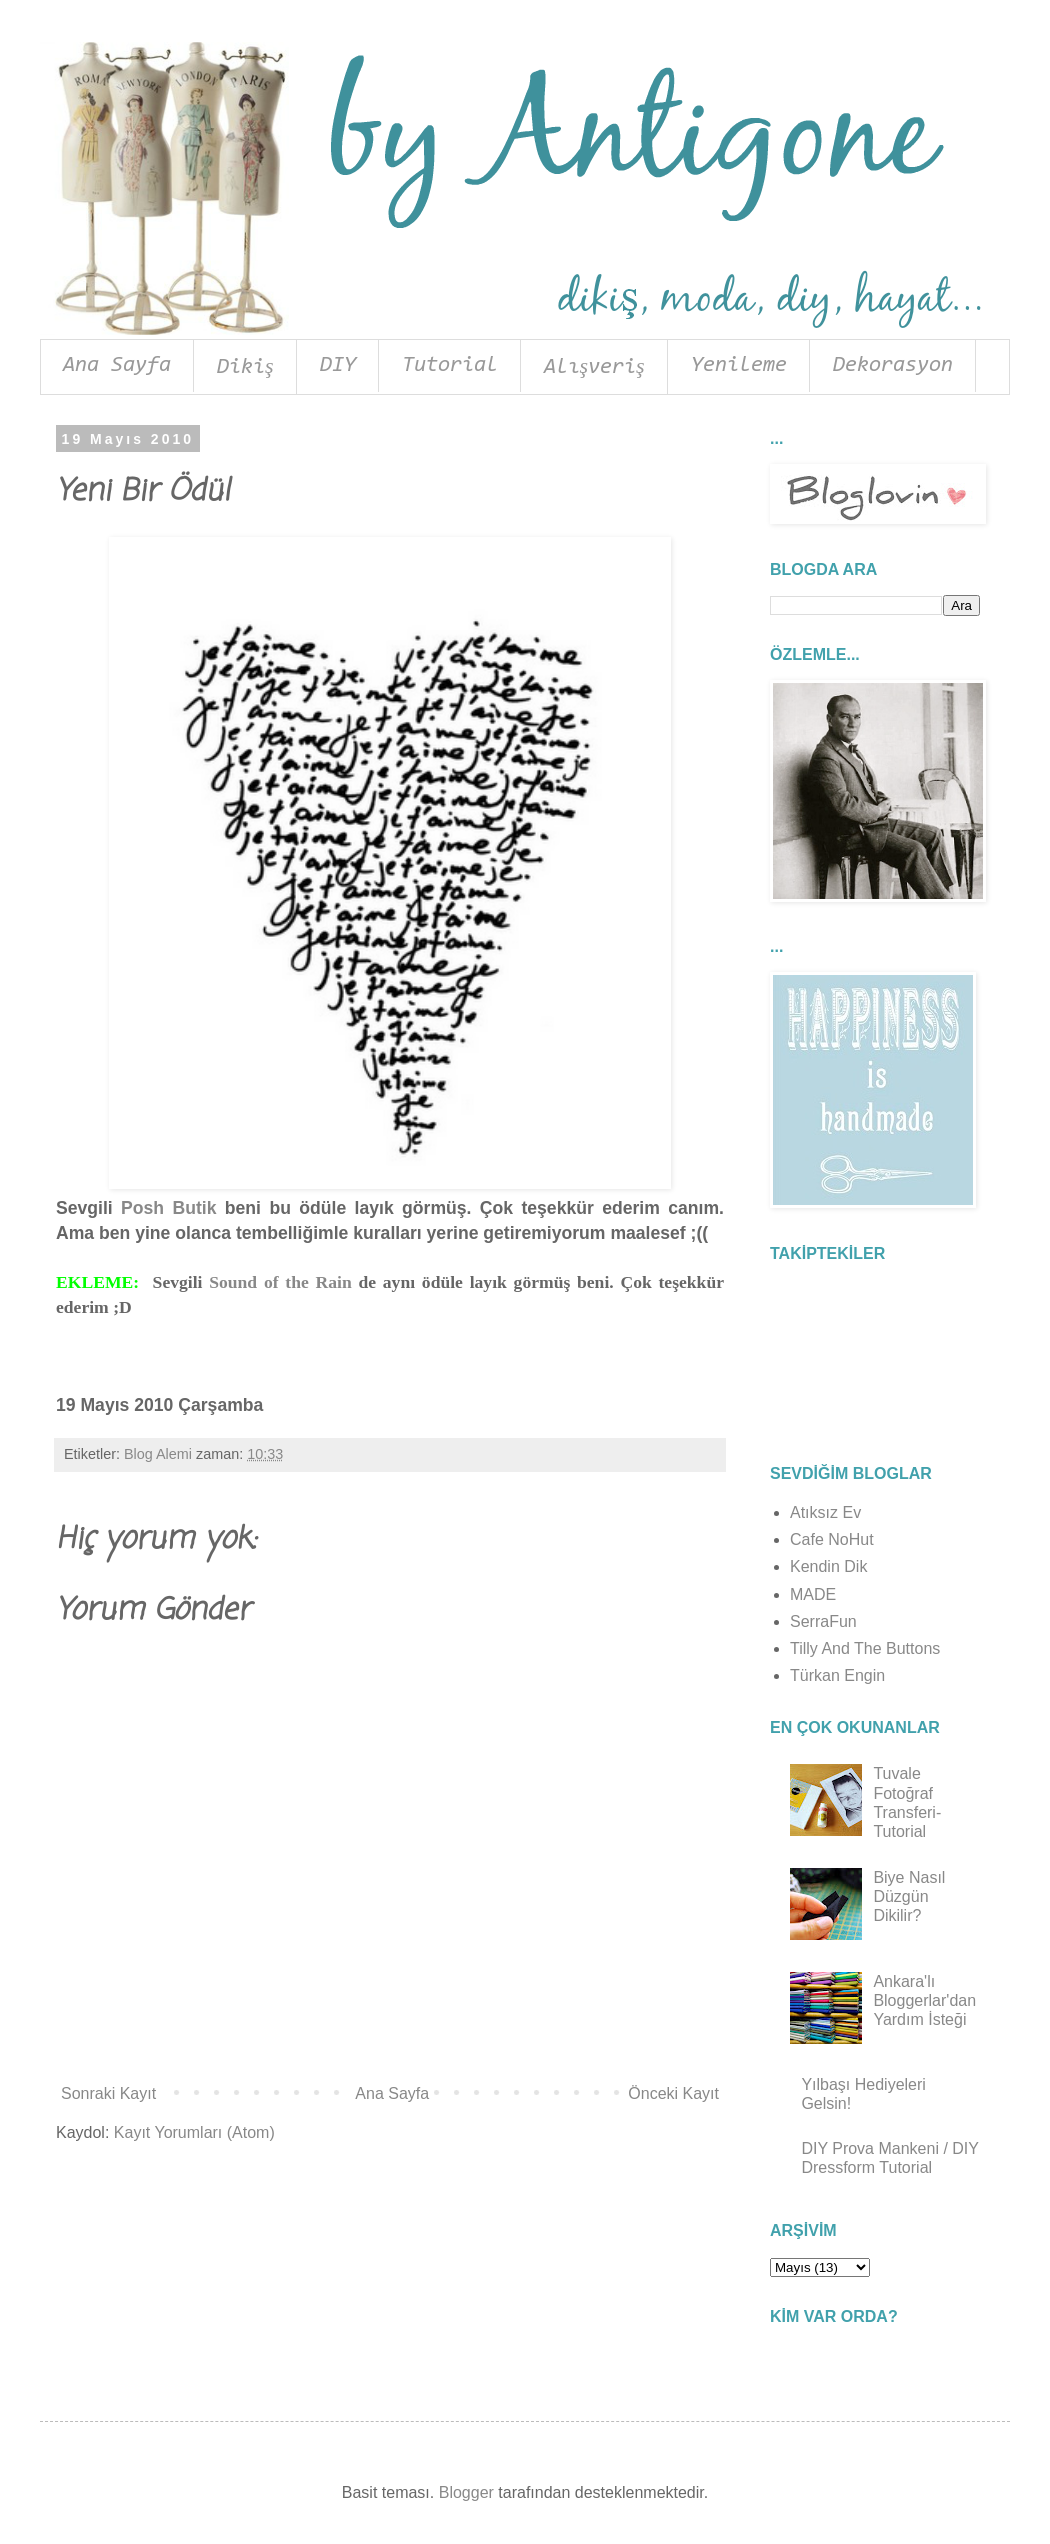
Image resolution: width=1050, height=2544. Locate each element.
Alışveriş (594, 368)
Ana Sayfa (117, 366)
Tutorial (450, 366)
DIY (338, 366)
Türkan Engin (837, 1675)
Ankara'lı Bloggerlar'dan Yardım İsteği (924, 2000)
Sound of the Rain (280, 1282)
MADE (813, 1594)
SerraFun (823, 1621)
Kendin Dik (828, 1566)
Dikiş (245, 368)
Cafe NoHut (832, 1539)
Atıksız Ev (825, 1512)
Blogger (466, 2492)
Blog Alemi (158, 1454)
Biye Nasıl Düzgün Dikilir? (909, 1896)
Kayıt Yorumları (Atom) (194, 2132)
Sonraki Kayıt (108, 2093)
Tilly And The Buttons (865, 1648)
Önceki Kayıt (673, 2093)
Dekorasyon (893, 366)
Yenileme (739, 366)
